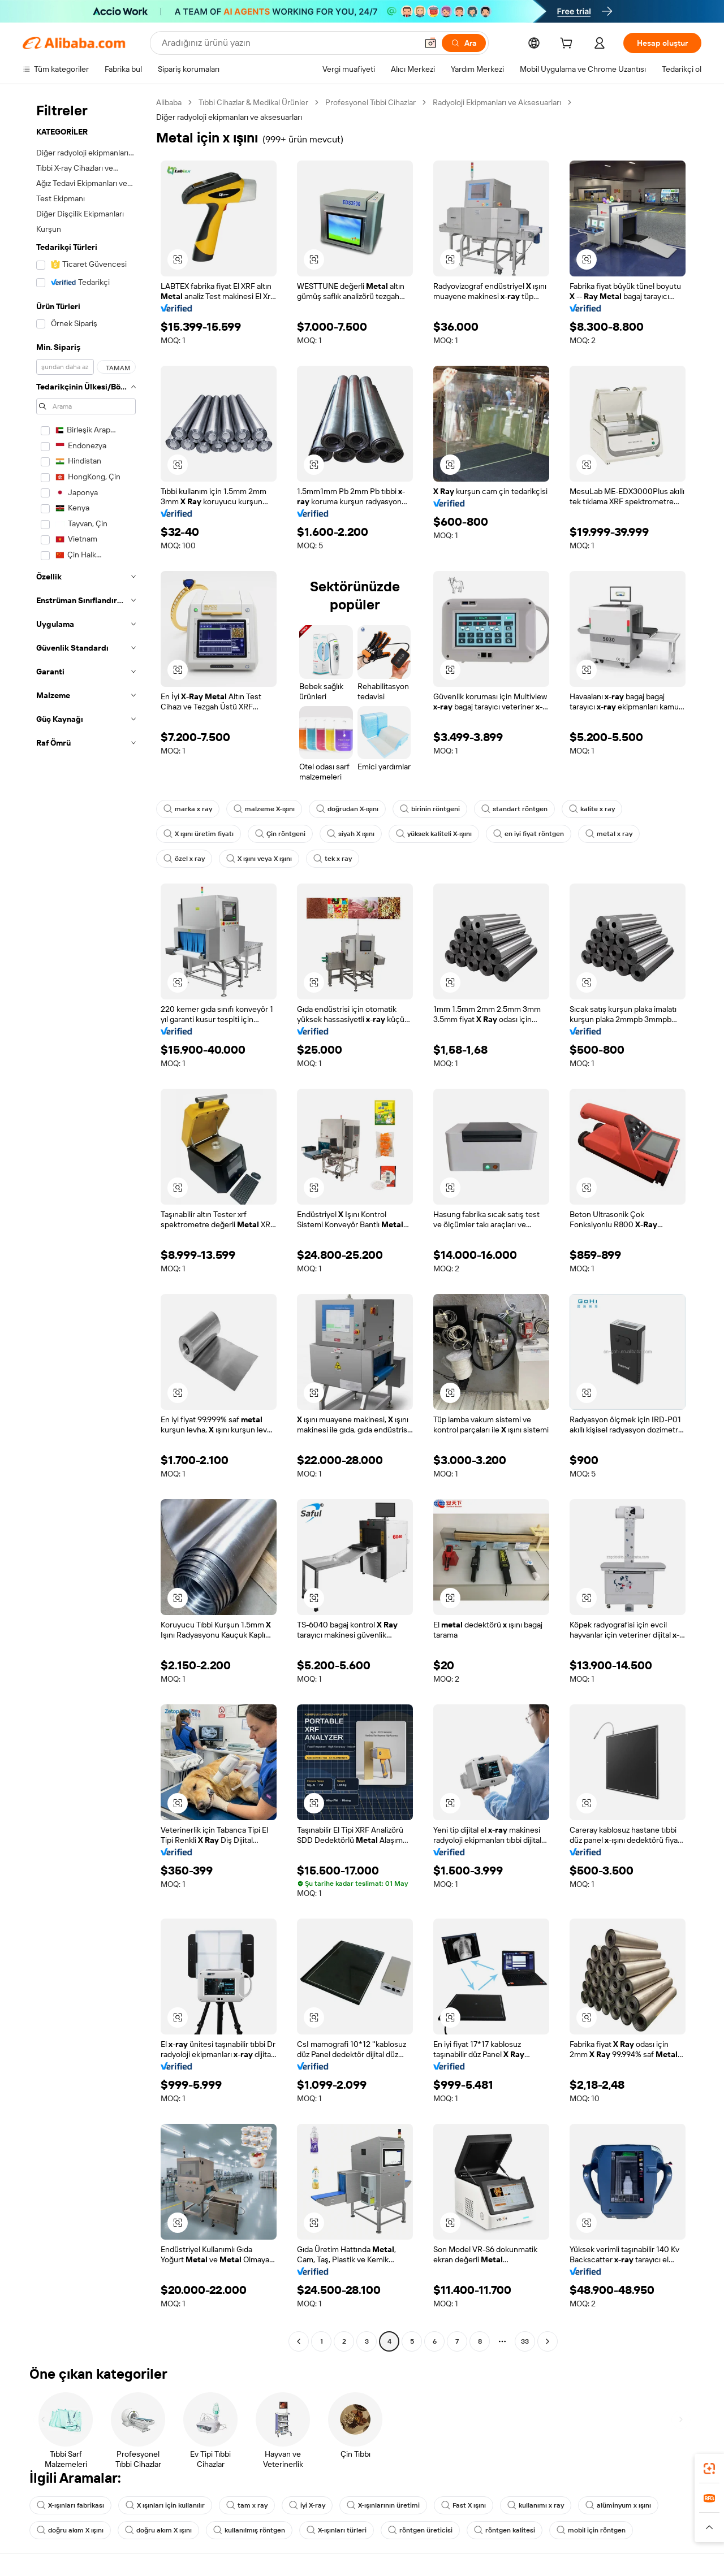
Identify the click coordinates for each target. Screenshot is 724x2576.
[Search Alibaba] (288, 43)
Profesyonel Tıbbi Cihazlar (370, 102)
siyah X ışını (350, 833)
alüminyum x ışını (618, 2505)
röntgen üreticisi (420, 2530)
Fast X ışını (463, 2505)
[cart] (568, 44)
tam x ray (247, 2505)
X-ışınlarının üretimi (383, 2505)
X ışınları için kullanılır (165, 2505)
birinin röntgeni (430, 808)
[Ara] (464, 43)
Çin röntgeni (280, 833)
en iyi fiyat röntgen (528, 833)
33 (525, 2341)
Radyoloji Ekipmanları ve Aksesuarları (497, 102)
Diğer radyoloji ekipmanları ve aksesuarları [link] (229, 117)
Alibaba (169, 102)
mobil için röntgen (591, 2530)
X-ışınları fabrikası (70, 2505)
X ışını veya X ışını (259, 858)
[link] (709, 2468)
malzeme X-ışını (264, 808)
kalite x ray (592, 808)
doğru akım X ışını (70, 2530)
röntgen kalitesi (504, 2530)
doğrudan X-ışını (347, 808)
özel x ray (184, 858)
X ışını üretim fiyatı (198, 833)
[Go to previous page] (298, 2341)
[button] (430, 43)
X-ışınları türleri (337, 2530)
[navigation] (86, 1223)
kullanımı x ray (535, 2505)
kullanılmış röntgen (249, 2530)
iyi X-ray (307, 2505)
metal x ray (608, 833)
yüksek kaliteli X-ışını (434, 833)
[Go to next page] (547, 2341)
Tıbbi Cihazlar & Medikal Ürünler (253, 102)
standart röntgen (514, 808)
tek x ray (332, 858)
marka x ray (187, 808)
